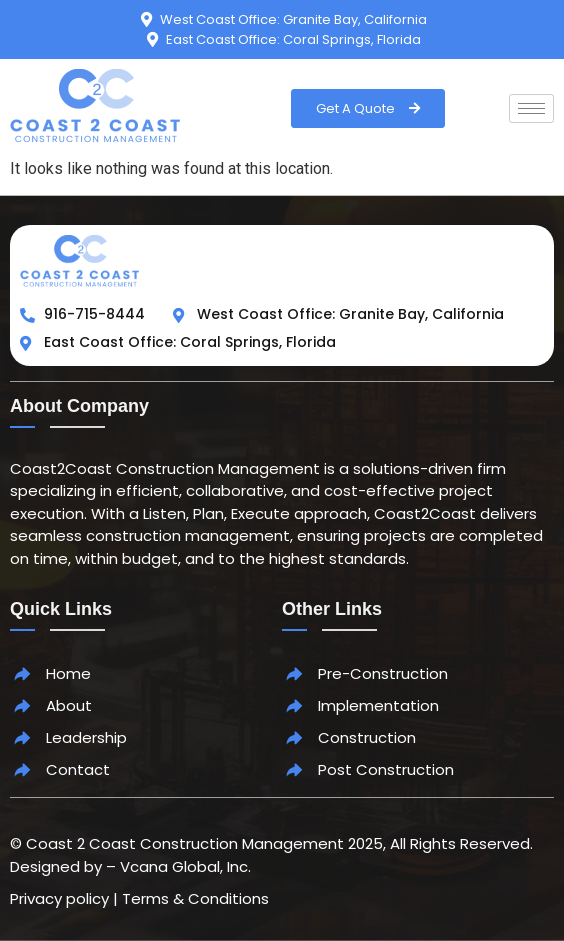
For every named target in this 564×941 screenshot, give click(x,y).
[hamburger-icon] (531, 108)
